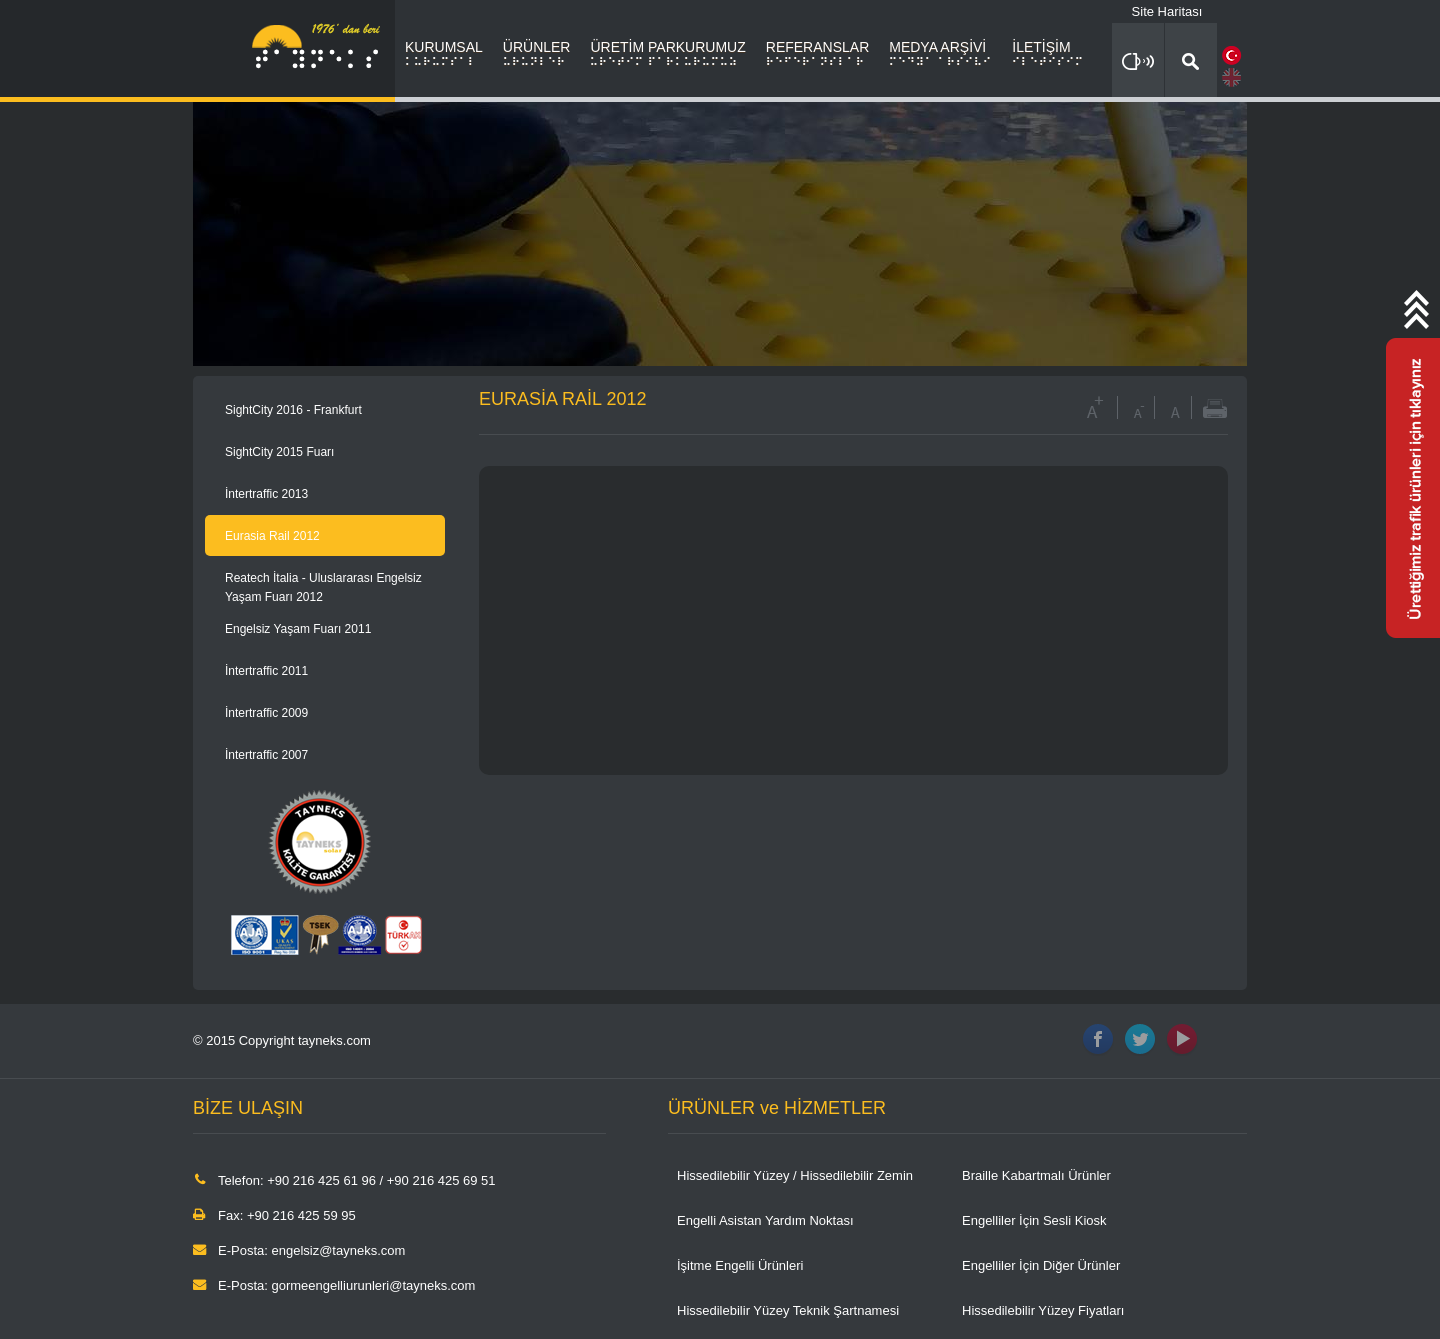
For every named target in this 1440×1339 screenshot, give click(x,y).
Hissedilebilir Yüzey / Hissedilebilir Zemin (795, 1175)
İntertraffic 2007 (266, 755)
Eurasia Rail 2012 (272, 536)
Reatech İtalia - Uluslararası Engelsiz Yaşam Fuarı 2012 (323, 587)
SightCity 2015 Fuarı (279, 452)
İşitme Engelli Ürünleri (740, 1265)
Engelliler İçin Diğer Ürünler (1041, 1265)
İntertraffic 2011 (266, 671)
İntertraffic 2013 (266, 494)
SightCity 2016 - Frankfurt (293, 410)
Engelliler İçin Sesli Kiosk (1034, 1220)
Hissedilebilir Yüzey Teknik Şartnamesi (788, 1310)
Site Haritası (1167, 11)
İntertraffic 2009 (266, 713)
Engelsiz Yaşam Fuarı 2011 (298, 629)
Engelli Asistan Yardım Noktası (765, 1220)
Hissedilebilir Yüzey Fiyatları (1043, 1310)
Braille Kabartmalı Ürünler (1036, 1175)
